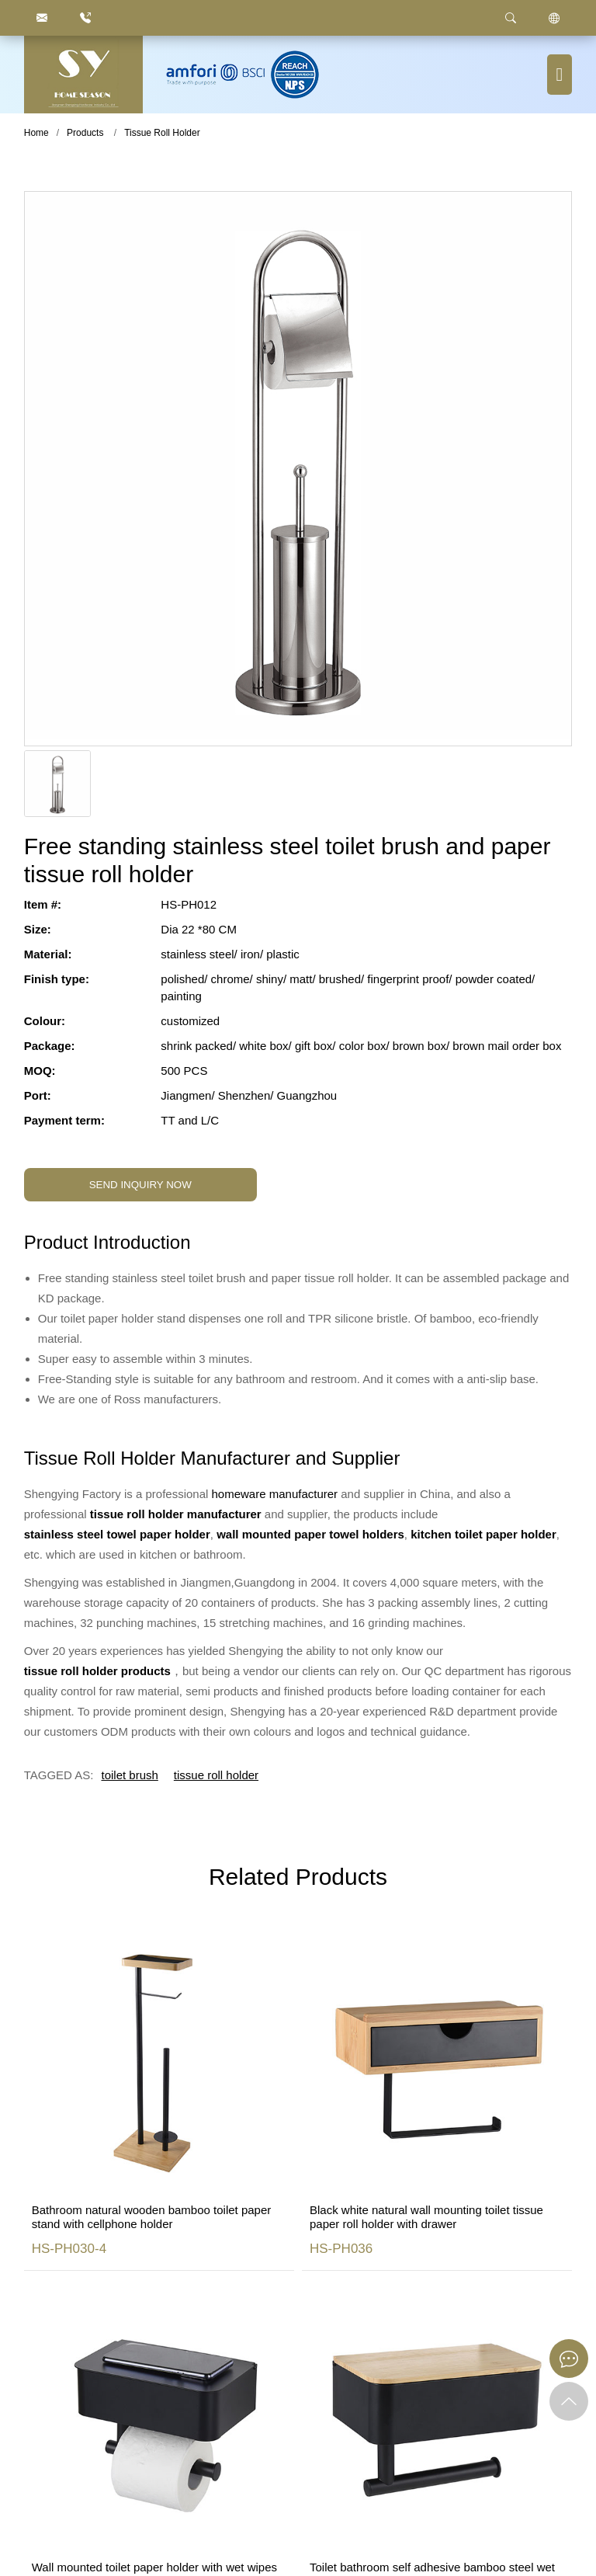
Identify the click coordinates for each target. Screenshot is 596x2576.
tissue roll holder (216, 1775)
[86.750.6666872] (85, 18)
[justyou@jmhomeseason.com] (42, 18)
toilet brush (129, 1775)
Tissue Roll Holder (162, 132)
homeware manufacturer (275, 1493)
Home (36, 132)
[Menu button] (560, 74)
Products (85, 132)
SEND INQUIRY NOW (140, 1185)
